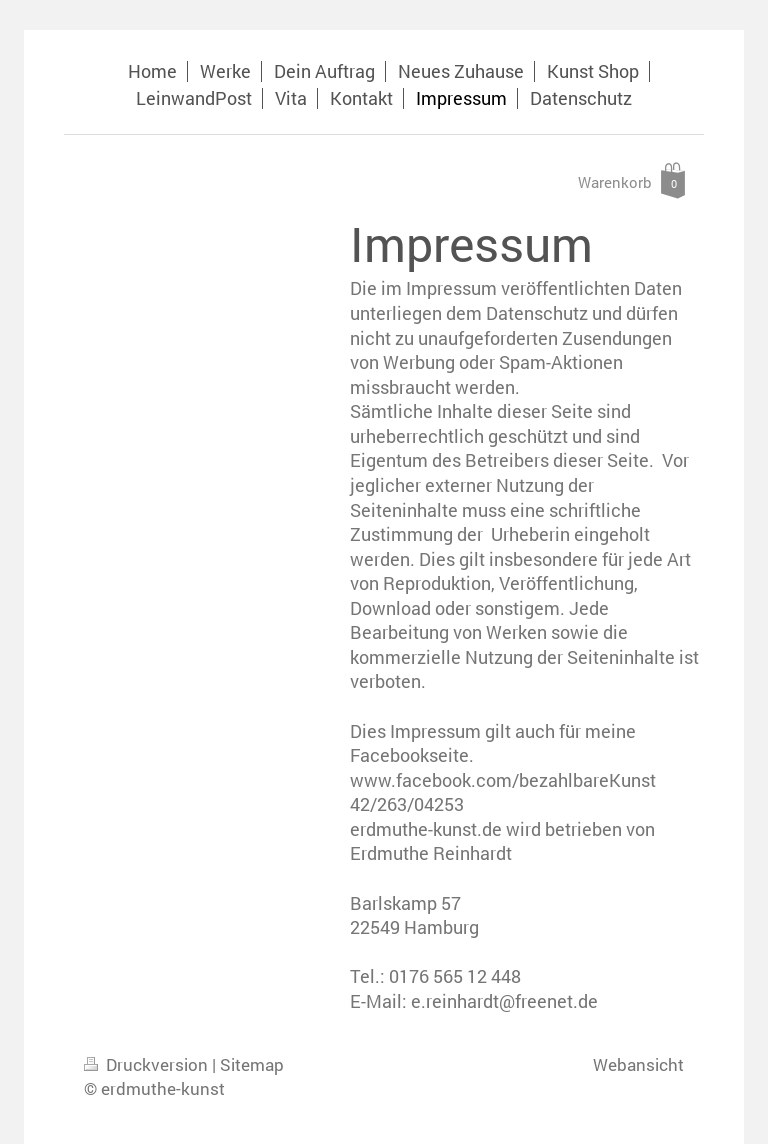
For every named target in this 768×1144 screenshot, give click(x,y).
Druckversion (148, 1064)
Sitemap (252, 1064)
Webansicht (638, 1064)
